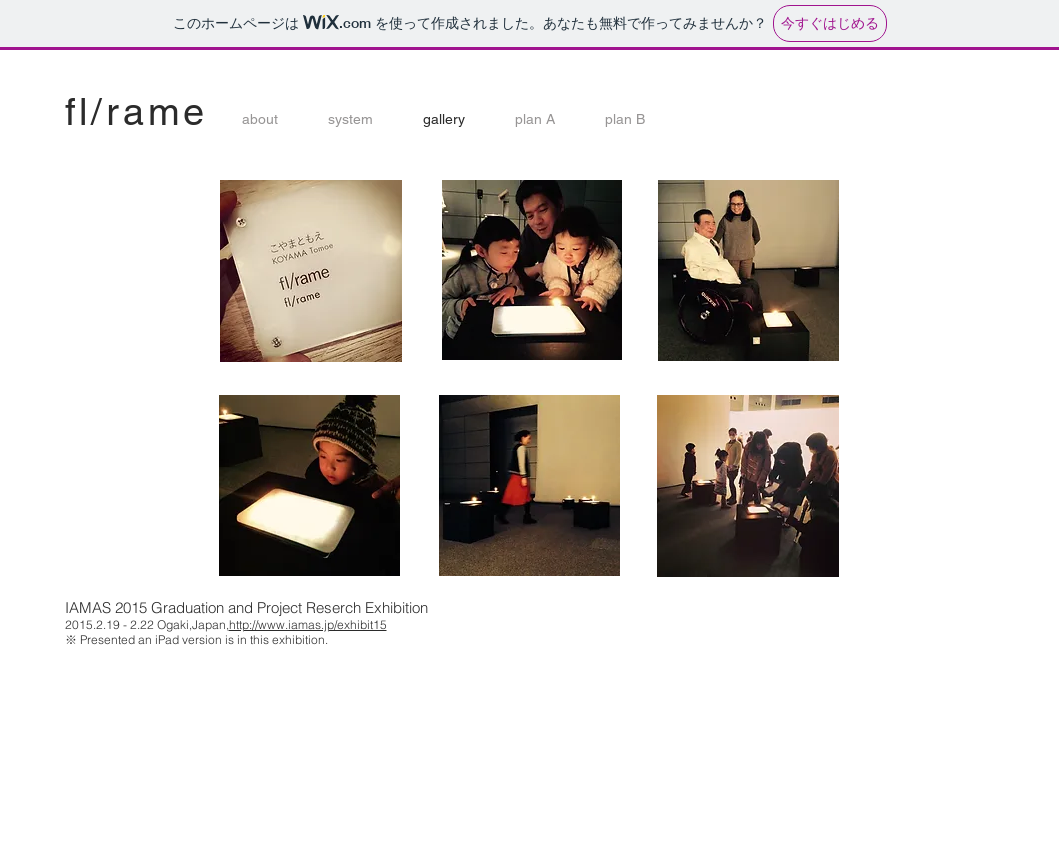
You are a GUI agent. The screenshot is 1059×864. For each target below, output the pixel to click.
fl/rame (137, 112)
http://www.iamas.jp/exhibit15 (308, 624)
